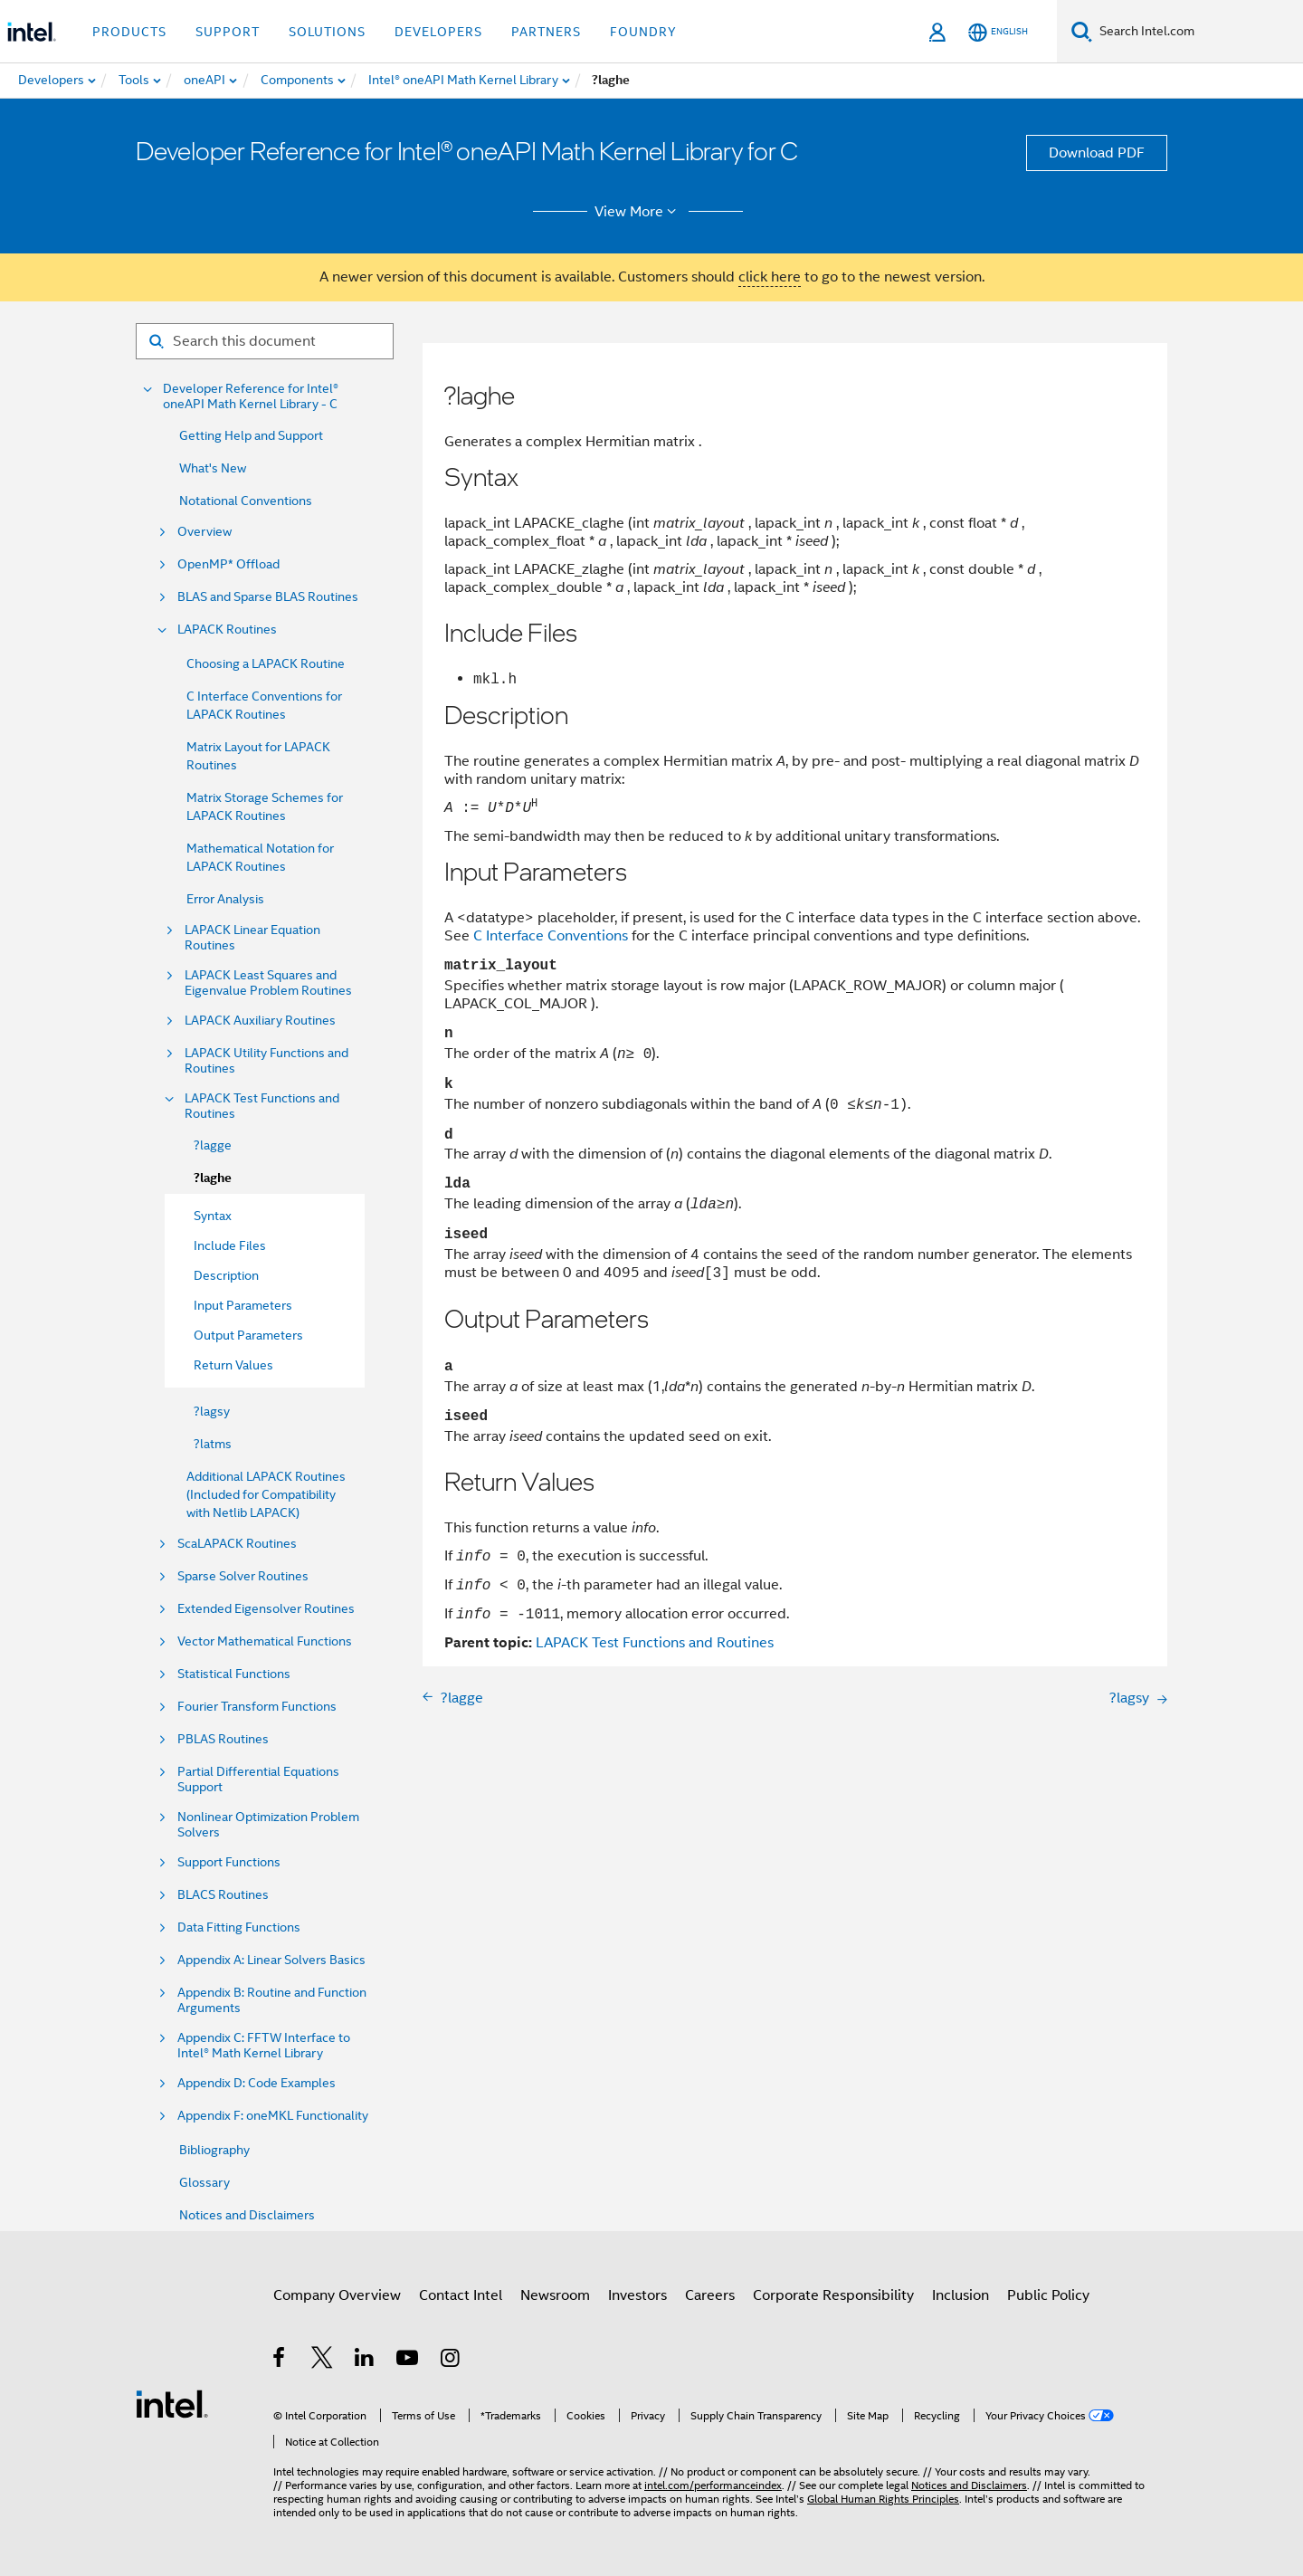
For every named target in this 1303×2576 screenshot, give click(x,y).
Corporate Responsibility (833, 2295)
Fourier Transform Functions (257, 1706)
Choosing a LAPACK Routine (265, 663)
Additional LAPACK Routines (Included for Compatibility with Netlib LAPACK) (266, 1494)
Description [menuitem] (226, 1275)
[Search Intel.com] (1197, 31)
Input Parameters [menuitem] (243, 1305)
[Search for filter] (265, 341)
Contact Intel (460, 2295)
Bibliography (214, 2150)
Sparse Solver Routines (243, 1576)
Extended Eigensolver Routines (266, 1609)
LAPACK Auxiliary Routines (260, 1020)
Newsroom (555, 2295)
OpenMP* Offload (228, 564)
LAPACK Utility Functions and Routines (266, 1060)
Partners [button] (546, 32)
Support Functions (229, 1862)
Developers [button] (438, 32)
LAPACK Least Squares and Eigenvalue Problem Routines (268, 983)
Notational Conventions (245, 500)
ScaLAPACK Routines (237, 1543)
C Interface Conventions (550, 936)
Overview (204, 531)
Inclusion (960, 2295)
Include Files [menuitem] (230, 1245)
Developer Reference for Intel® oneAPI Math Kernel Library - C (250, 396)
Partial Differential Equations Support (258, 1779)
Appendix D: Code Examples (256, 2083)
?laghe (213, 1178)
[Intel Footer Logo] (172, 2403)
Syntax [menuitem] (213, 1215)
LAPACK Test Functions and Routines (262, 1106)
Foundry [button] (643, 32)
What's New (212, 468)
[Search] (1081, 31)
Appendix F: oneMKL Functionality (272, 2115)
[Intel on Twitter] (323, 2360)
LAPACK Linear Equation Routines (252, 937)
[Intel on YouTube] (409, 2360)
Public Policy (1048, 2295)
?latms (213, 1444)
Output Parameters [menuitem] (248, 1335)
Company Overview (337, 2295)
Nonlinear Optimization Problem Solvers (268, 1824)
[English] (998, 32)
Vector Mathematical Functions (264, 1641)
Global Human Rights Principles (883, 2498)
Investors (637, 2295)
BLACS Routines (223, 1895)
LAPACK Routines (227, 629)
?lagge (213, 1145)
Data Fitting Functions (238, 1927)
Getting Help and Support (251, 435)
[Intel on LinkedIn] (365, 2360)
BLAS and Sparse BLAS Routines (267, 597)
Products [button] (129, 32)
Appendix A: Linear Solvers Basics (271, 1960)
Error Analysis (225, 899)
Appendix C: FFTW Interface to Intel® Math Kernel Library (263, 2045)
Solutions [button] (327, 32)
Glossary (204, 2182)
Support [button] (227, 32)
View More (638, 212)
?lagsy (212, 1411)
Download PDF (1097, 153)
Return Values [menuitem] (233, 1365)
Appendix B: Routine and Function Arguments (271, 2000)
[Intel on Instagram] (451, 2360)
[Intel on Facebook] (280, 2360)
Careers (710, 2295)
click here (769, 277)
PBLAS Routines (223, 1739)
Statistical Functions (233, 1674)
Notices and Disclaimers (247, 2215)
